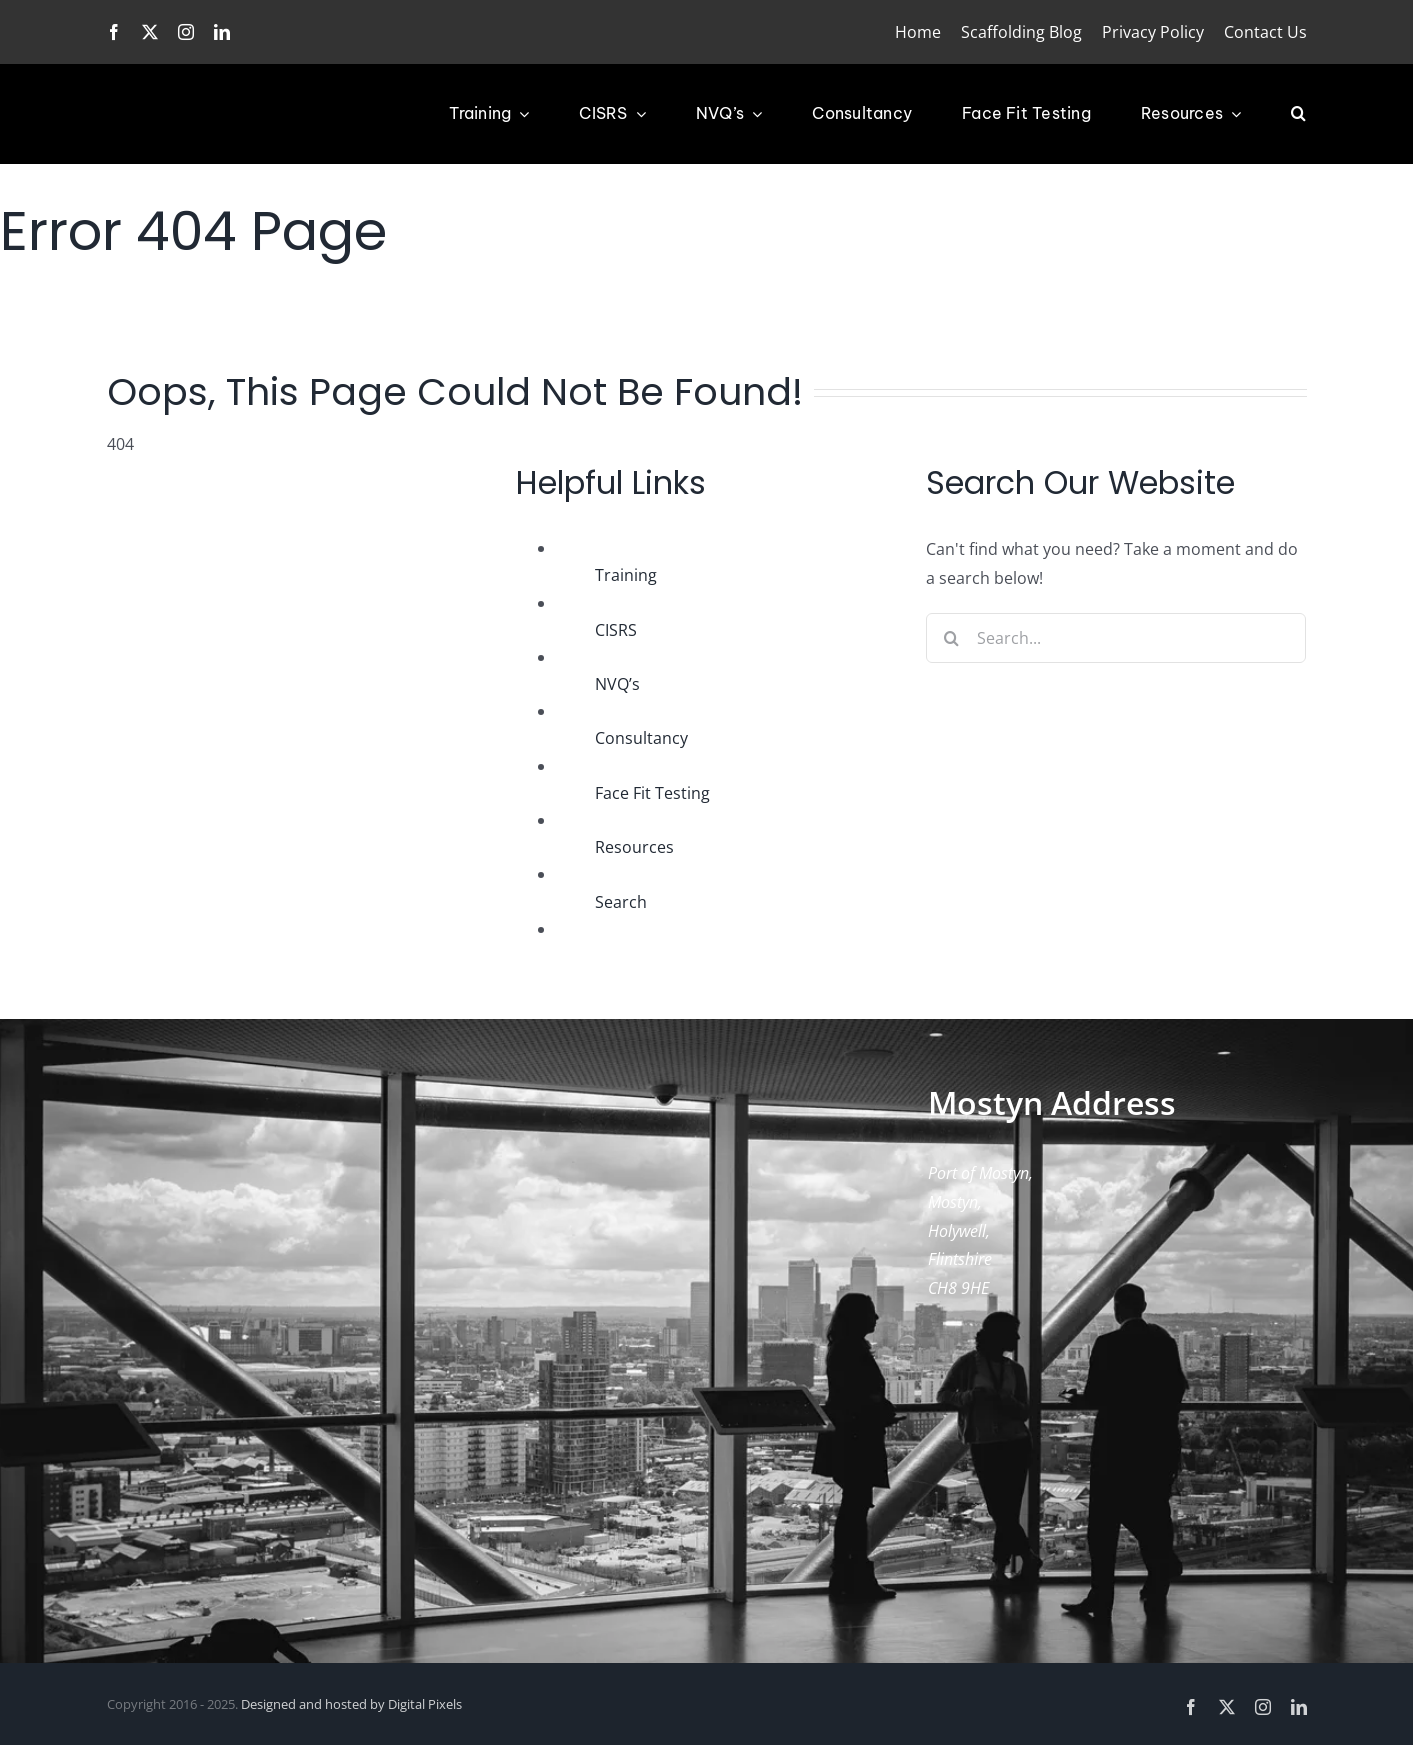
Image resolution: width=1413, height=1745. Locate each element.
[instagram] (186, 32)
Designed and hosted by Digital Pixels (351, 1704)
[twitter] (150, 32)
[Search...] (1116, 638)
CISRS (616, 630)
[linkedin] (222, 32)
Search (621, 902)
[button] (1298, 114)
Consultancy (641, 738)
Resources (634, 847)
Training (626, 575)
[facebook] (114, 32)
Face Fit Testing (652, 793)
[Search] (951, 638)
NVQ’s (617, 684)
